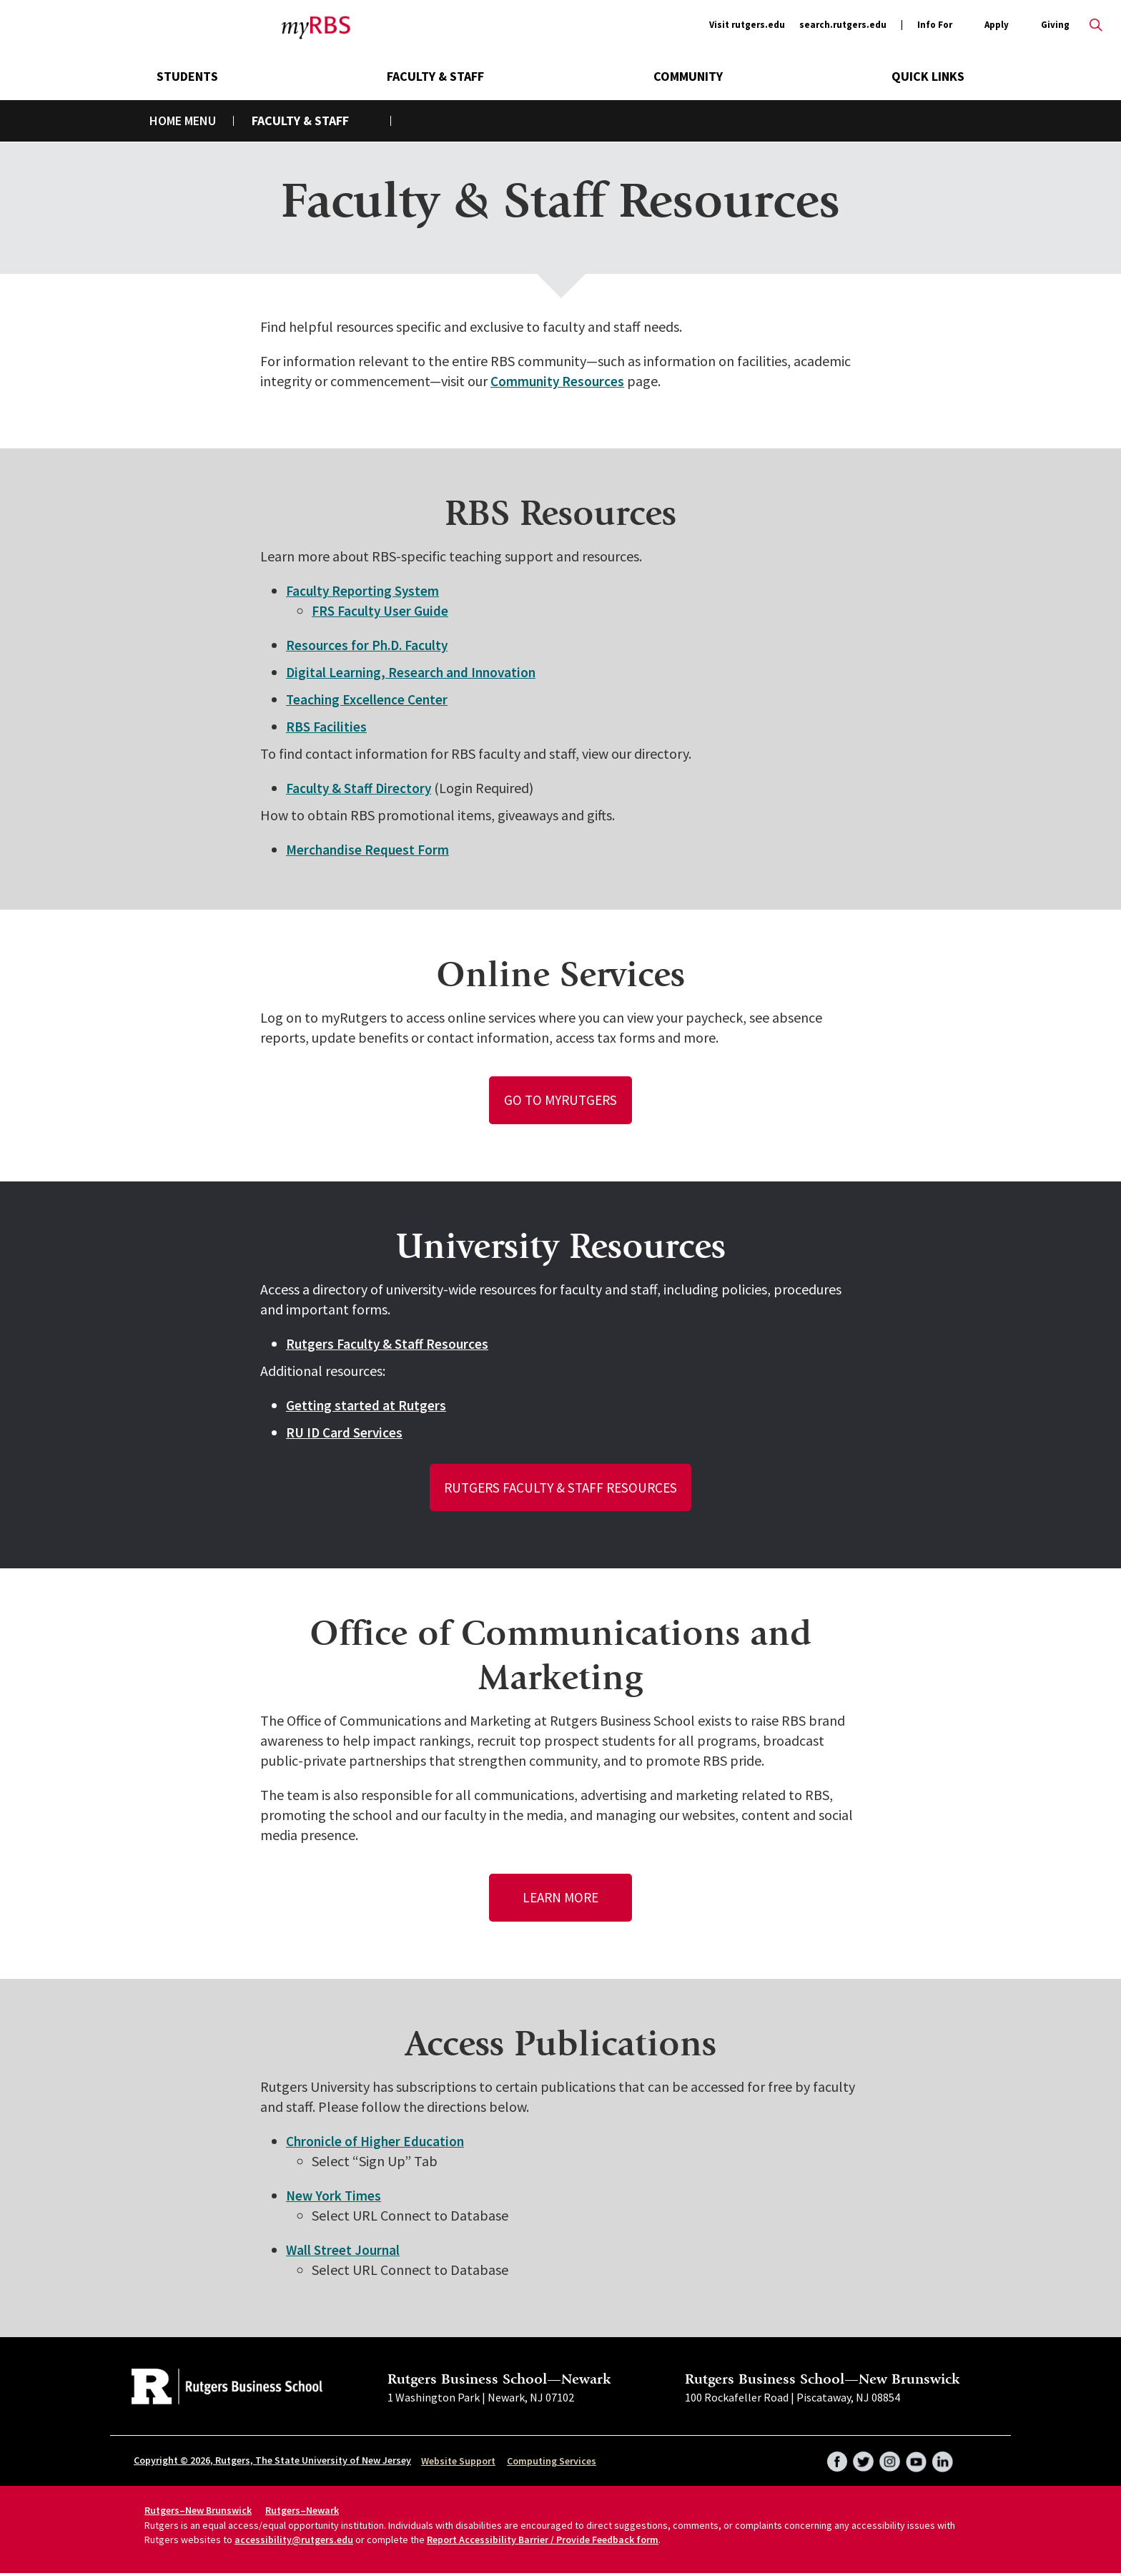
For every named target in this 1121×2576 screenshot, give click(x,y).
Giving (1055, 25)
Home (165, 120)
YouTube (915, 2459)
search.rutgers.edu (843, 25)
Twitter (860, 2459)
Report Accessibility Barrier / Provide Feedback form (542, 2541)
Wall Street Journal (344, 2252)
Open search (1096, 25)
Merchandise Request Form (369, 849)
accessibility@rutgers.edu (293, 2541)
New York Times (335, 2198)
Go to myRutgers (561, 1100)
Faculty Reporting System (365, 590)
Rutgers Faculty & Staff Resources (389, 1344)
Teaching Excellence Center (369, 699)
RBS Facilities (327, 726)
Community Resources (559, 381)
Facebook (833, 2459)
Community (688, 76)
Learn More (560, 1900)
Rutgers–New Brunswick (198, 2513)
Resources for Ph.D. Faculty (370, 645)
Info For (934, 25)
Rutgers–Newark (302, 2513)
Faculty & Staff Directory (360, 788)
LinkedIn (942, 2459)
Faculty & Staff (435, 76)
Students (187, 76)
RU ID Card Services (346, 1433)
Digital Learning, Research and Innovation (414, 672)
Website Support (458, 2463)
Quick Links (928, 76)
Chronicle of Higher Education (378, 2144)
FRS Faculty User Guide (383, 610)
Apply (996, 25)
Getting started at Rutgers (367, 1406)
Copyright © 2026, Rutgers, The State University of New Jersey (272, 2463)
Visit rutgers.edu (747, 25)
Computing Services (551, 2463)
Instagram (888, 2459)
